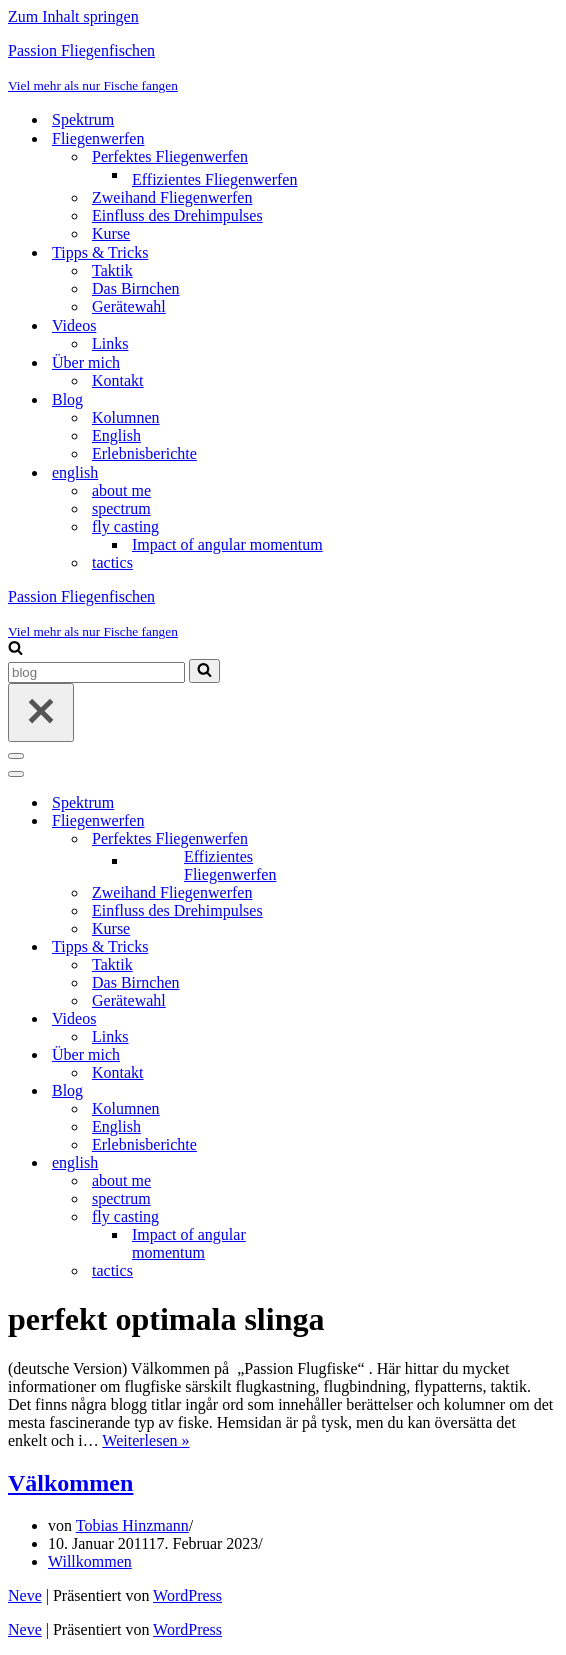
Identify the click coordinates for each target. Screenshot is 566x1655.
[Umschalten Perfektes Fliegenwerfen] (358, 839)
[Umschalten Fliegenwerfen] (358, 821)
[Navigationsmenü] (16, 756)
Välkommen (70, 1483)
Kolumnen (126, 417)
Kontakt (118, 380)
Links (110, 343)
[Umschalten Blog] (358, 1091)
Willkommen (90, 1561)
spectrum (121, 508)
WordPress (187, 1595)
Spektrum (83, 119)
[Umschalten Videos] (358, 1019)
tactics (112, 562)
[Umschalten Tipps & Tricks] (358, 947)
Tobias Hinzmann (132, 1525)
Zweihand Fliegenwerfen (172, 197)
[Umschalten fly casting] (358, 1217)
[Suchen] (15, 649)
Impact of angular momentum (227, 544)
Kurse (111, 233)
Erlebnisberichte (144, 453)
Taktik (112, 270)
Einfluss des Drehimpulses (177, 215)
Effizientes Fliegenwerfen (214, 179)
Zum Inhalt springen (73, 16)
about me (121, 490)
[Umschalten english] (358, 1163)
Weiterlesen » (145, 1440)
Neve (25, 1595)
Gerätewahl (129, 306)
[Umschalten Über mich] (358, 1055)
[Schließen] (41, 712)
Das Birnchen (136, 288)
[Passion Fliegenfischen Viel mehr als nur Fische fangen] (283, 68)
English (116, 435)
